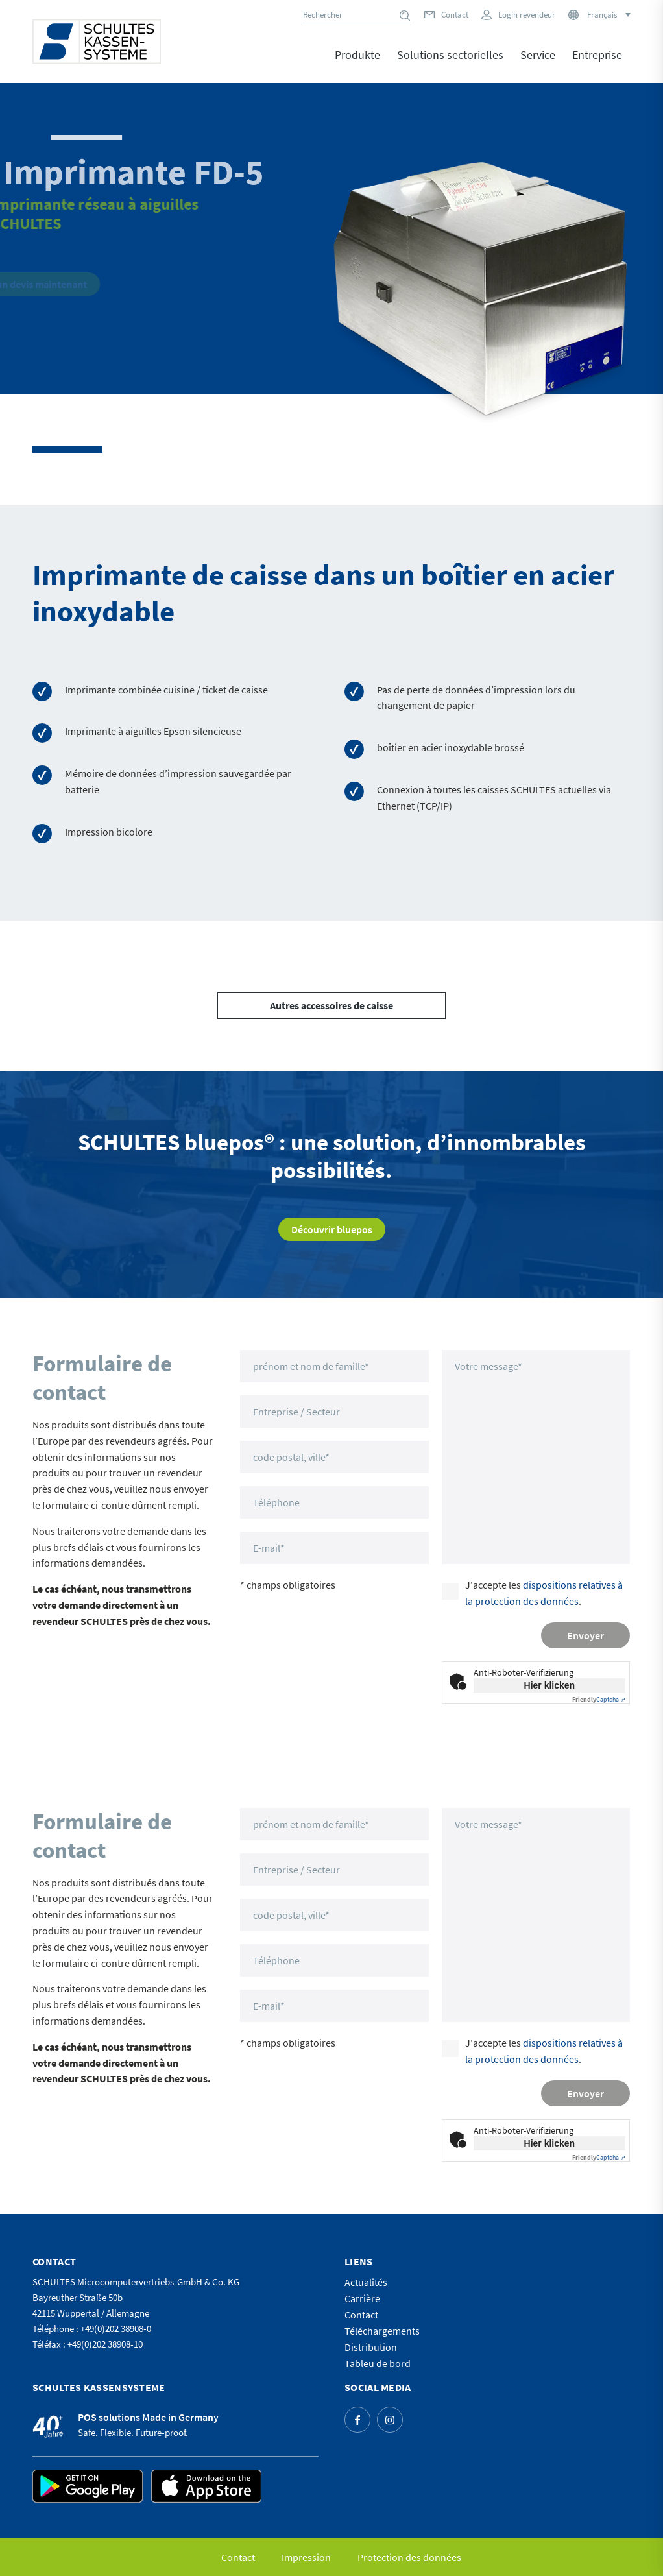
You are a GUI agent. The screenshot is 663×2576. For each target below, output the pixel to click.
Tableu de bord (377, 2363)
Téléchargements (382, 2330)
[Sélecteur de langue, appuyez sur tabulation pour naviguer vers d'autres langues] (608, 14)
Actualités (365, 2282)
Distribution (370, 2347)
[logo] (96, 41)
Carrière (362, 2298)
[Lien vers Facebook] (357, 2420)
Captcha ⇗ (598, 1699)
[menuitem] (357, 64)
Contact (454, 14)
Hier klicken (549, 1685)
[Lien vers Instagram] (390, 2420)
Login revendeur (526, 14)
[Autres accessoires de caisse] (331, 1005)
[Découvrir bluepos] (331, 1229)
